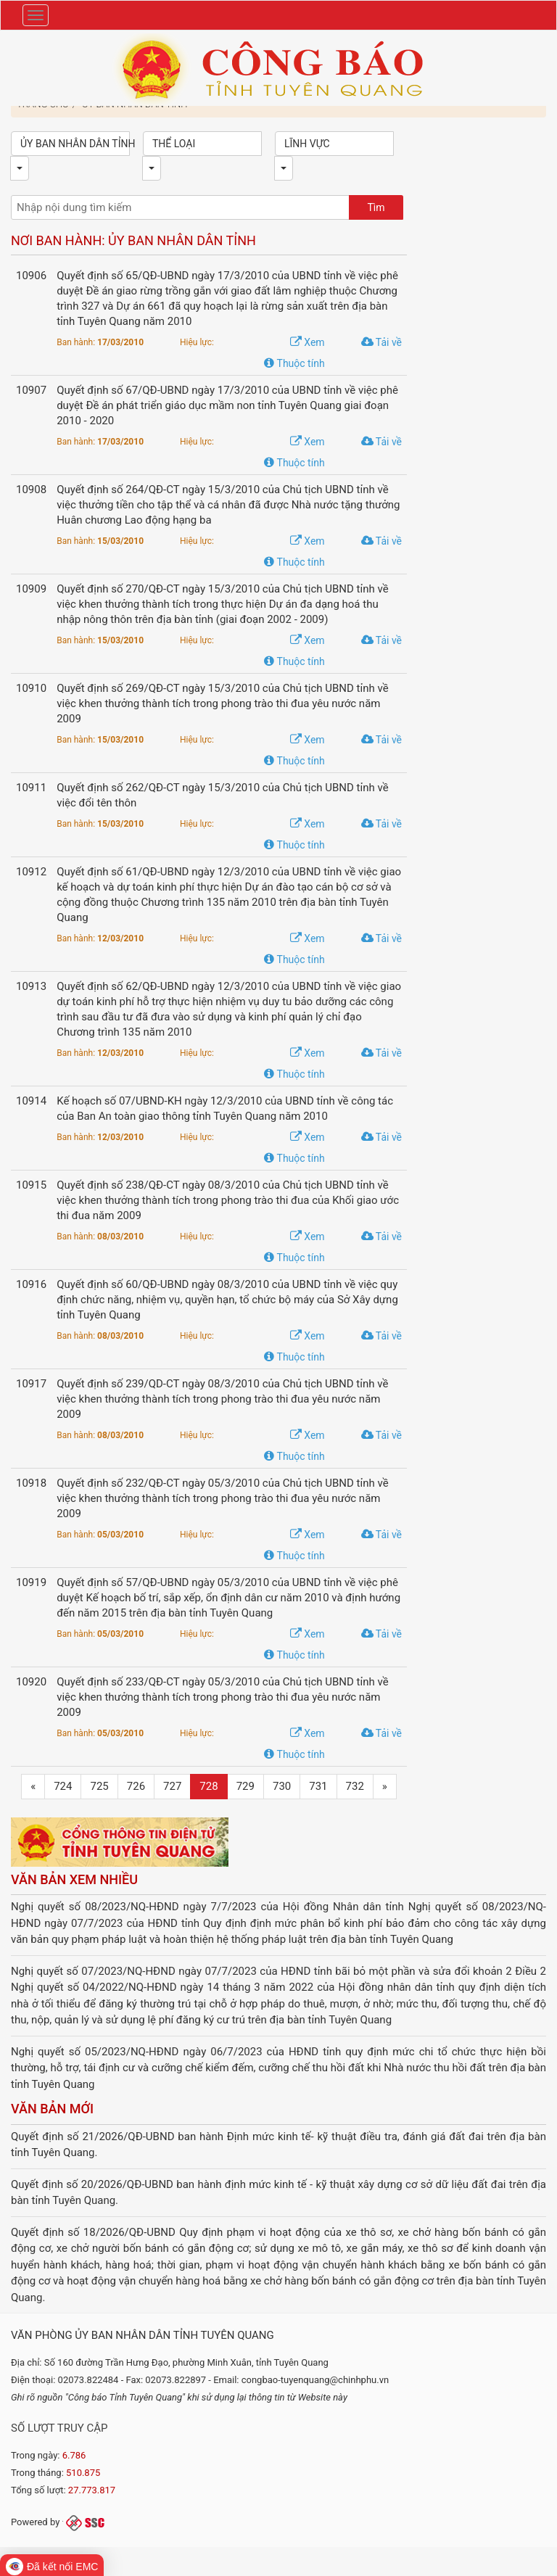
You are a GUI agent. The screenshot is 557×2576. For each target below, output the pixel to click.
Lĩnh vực (307, 143)
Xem (307, 342)
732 (355, 1786)
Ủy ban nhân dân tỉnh (75, 143)
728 (208, 1786)
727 (172, 1786)
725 (99, 1786)
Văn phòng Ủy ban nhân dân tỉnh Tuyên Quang (142, 2335)
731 (318, 1786)
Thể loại (173, 143)
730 (282, 1786)
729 (245, 1786)
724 (63, 1786)
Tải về (381, 342)
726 (136, 1786)
